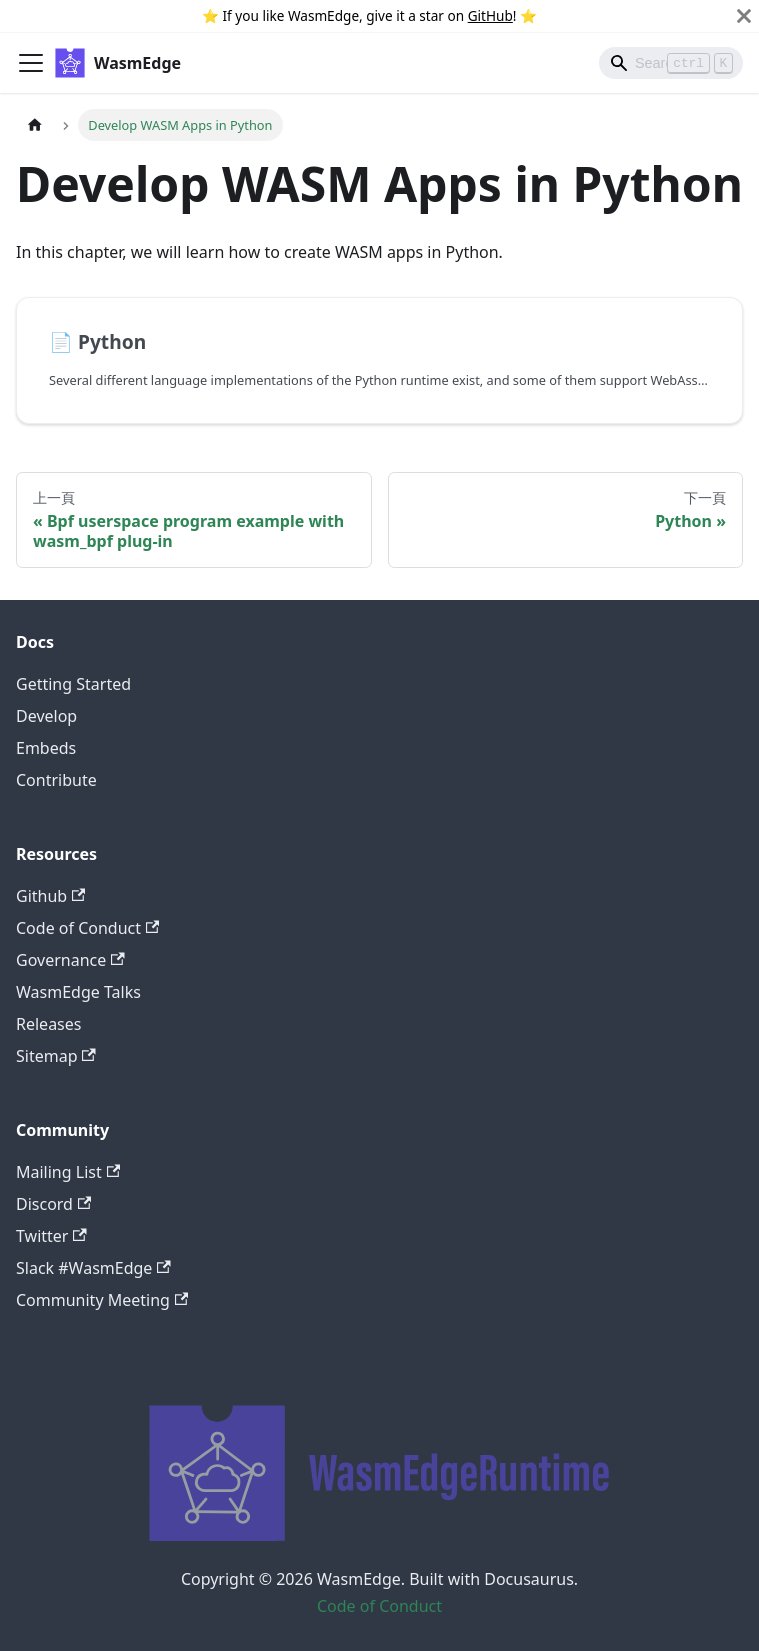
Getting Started (73, 684)
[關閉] (744, 16)
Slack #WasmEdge (93, 1268)
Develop (46, 716)
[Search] (671, 63)
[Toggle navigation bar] (31, 63)
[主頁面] (35, 124)
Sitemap (56, 1056)
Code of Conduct (87, 928)
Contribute (56, 780)
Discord (53, 1204)
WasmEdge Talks (78, 992)
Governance (70, 960)
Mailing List (68, 1172)
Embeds (46, 748)
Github (50, 896)
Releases (48, 1024)
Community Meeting (102, 1300)
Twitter (51, 1236)
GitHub (490, 15)
